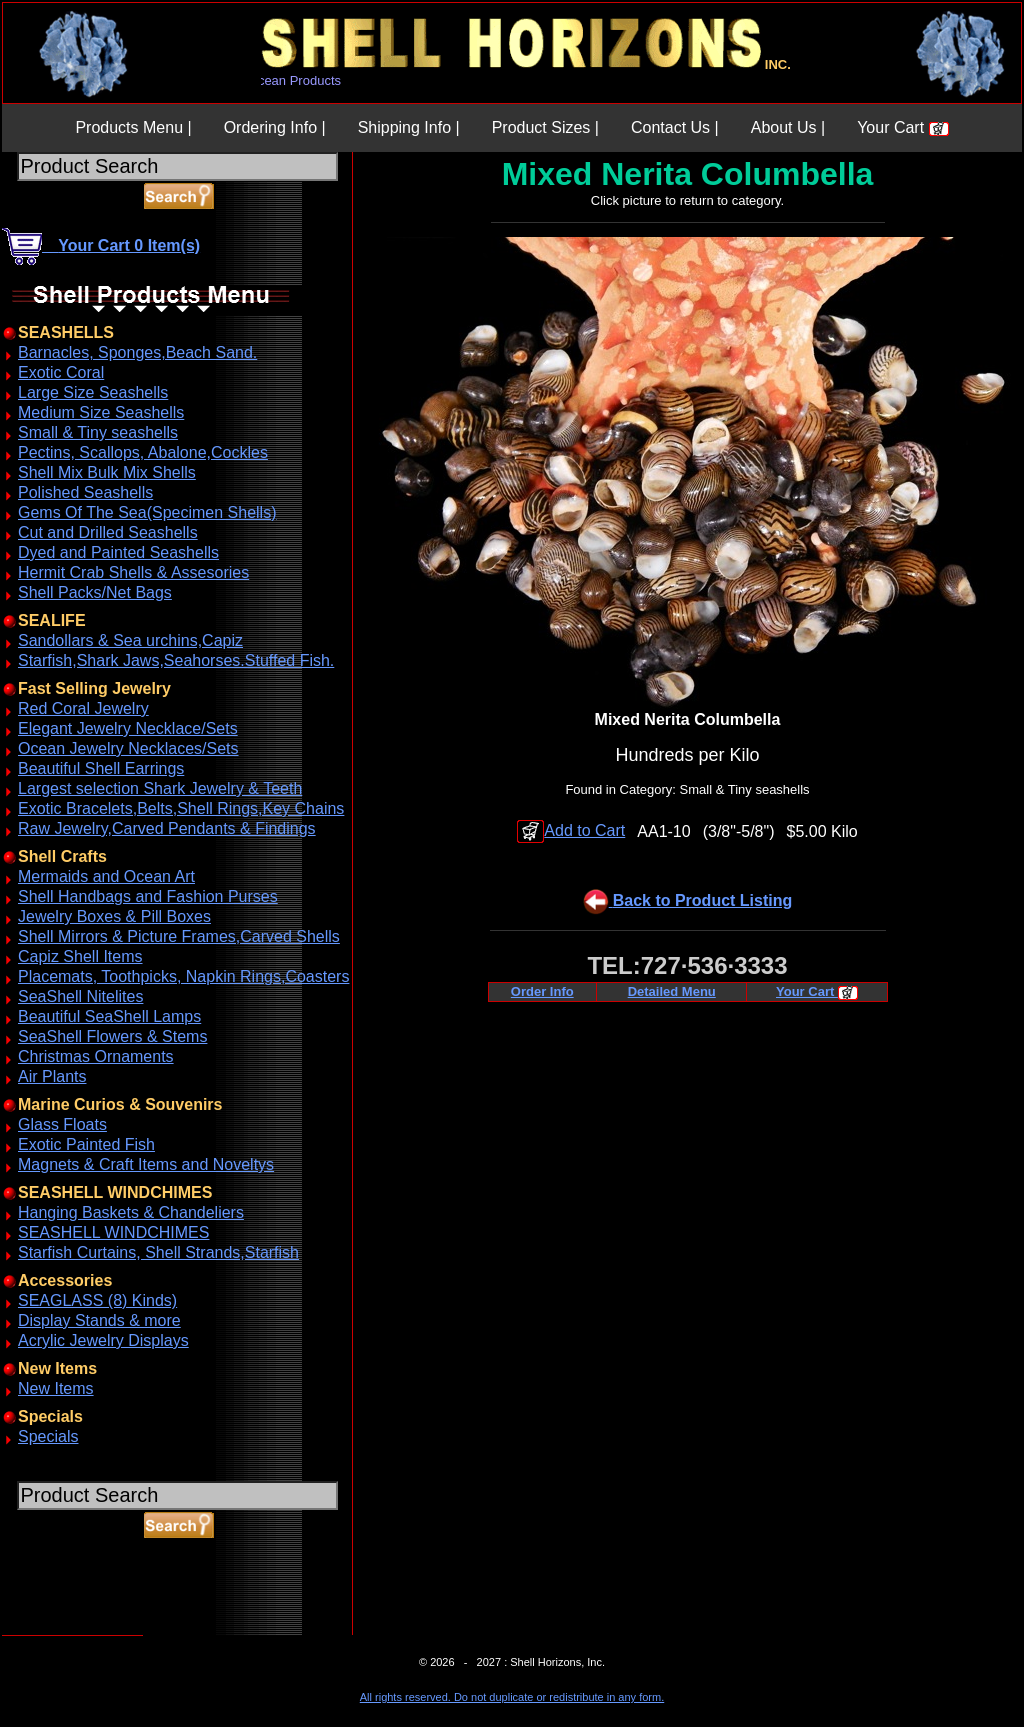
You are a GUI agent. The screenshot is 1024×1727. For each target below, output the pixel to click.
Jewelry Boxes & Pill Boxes (114, 916)
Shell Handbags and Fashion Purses (148, 896)
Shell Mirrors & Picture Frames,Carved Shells (179, 936)
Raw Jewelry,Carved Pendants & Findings (167, 828)
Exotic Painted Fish (86, 1144)
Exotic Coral (61, 372)
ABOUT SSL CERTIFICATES (54, 1631)
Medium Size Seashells (101, 412)
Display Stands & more (99, 1320)
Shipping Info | (409, 127)
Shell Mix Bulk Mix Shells (107, 472)
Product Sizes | (545, 127)
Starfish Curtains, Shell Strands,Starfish (158, 1252)
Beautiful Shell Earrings (101, 768)
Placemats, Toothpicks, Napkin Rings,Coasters (183, 976)
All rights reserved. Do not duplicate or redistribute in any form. (512, 1697)
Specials (48, 1436)
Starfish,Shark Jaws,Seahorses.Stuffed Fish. (176, 660)
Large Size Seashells (93, 392)
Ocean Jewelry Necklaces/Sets (128, 748)
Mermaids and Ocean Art (106, 876)
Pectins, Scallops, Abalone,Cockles (143, 452)
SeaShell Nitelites (80, 996)
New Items (56, 1388)
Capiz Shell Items (80, 956)
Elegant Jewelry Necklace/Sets (128, 728)
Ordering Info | (275, 127)
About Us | (788, 127)
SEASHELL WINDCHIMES (113, 1232)
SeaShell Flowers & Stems (112, 1036)
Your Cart (902, 127)
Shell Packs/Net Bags (95, 592)
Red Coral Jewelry (83, 708)
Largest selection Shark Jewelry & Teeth (160, 788)
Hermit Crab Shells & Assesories (133, 572)
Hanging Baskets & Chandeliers (131, 1212)
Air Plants (52, 1076)
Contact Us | (675, 127)
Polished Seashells (85, 492)
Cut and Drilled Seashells (108, 532)
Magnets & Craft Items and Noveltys (146, 1164)
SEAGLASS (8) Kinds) (97, 1300)
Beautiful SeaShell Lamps (109, 1016)
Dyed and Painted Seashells (118, 552)
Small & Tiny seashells (98, 432)
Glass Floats (62, 1124)
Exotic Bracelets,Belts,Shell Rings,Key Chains (181, 808)
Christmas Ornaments (96, 1056)
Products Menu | (133, 127)
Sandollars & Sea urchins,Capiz (130, 640)
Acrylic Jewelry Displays (103, 1340)
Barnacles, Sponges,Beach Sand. (137, 352)
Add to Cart (571, 830)
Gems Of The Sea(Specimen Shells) (147, 512)
